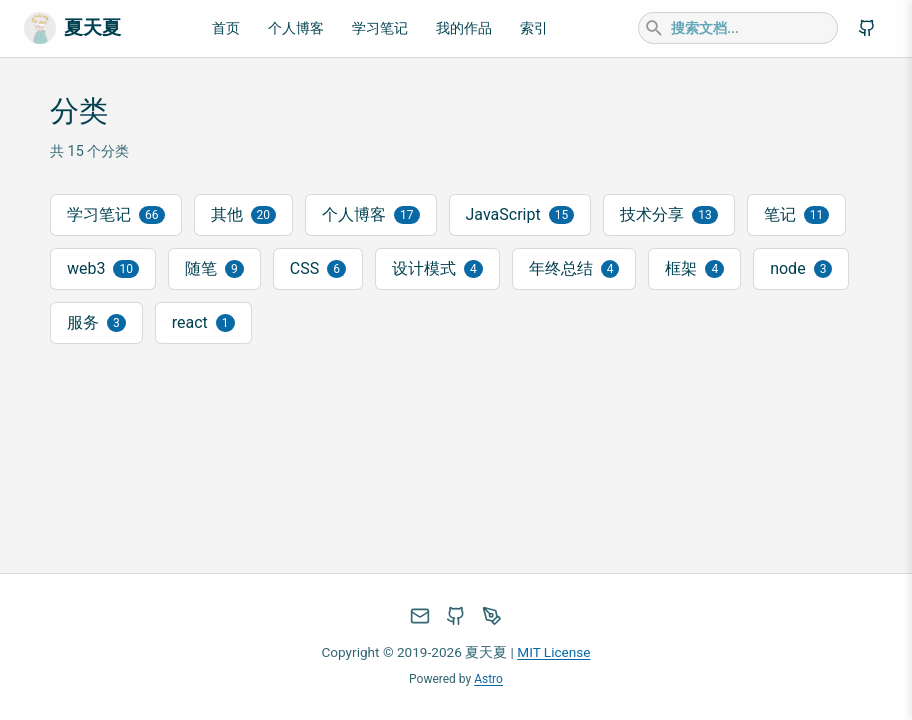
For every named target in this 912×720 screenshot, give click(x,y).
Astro (488, 679)
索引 (534, 28)
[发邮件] (420, 616)
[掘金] (492, 616)
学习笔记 (380, 28)
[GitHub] (867, 28)
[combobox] (738, 28)
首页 (226, 28)
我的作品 (464, 28)
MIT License (553, 652)
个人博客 (296, 28)
